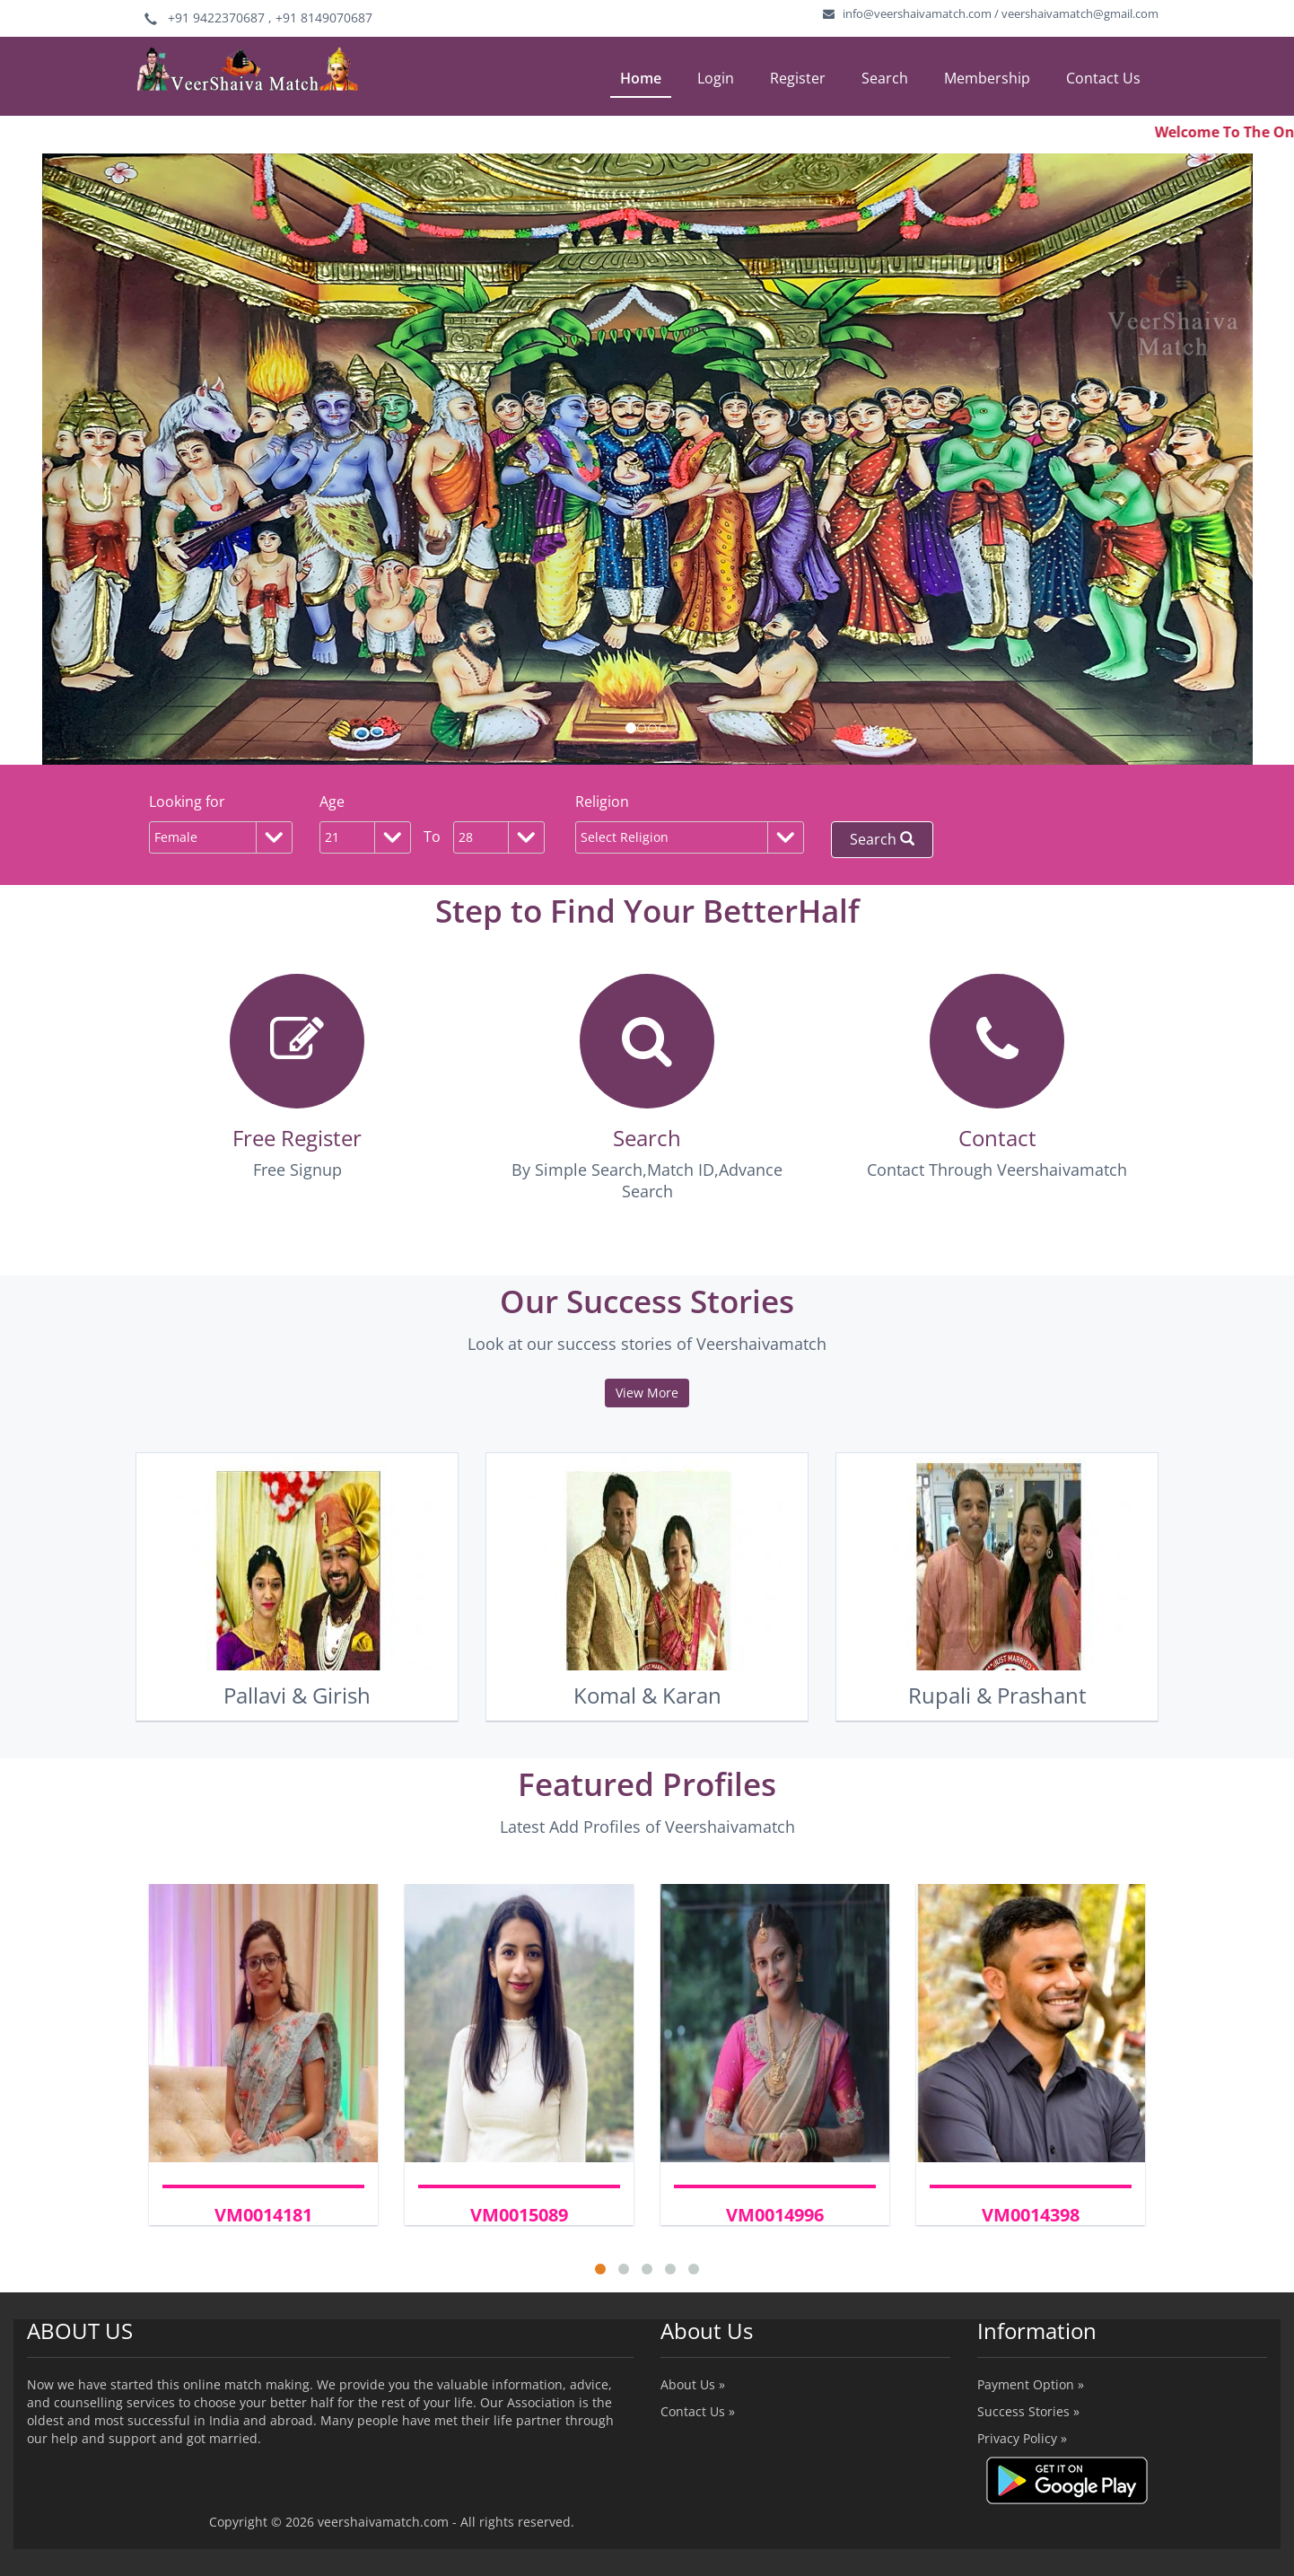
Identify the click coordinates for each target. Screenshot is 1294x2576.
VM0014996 (775, 2215)
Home (640, 78)
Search (884, 78)
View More (647, 1392)
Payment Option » (1030, 2384)
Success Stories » (1028, 2411)
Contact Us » (697, 2411)
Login (715, 78)
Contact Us (1103, 78)
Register (798, 78)
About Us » (692, 2384)
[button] (97, 459)
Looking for (187, 801)
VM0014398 (1031, 2215)
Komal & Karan (647, 1695)
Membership (987, 78)
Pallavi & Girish (297, 1695)
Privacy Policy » (1022, 2438)
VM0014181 (263, 2215)
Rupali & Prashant (997, 1695)
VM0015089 (519, 2215)
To (432, 836)
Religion (602, 801)
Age (332, 801)
